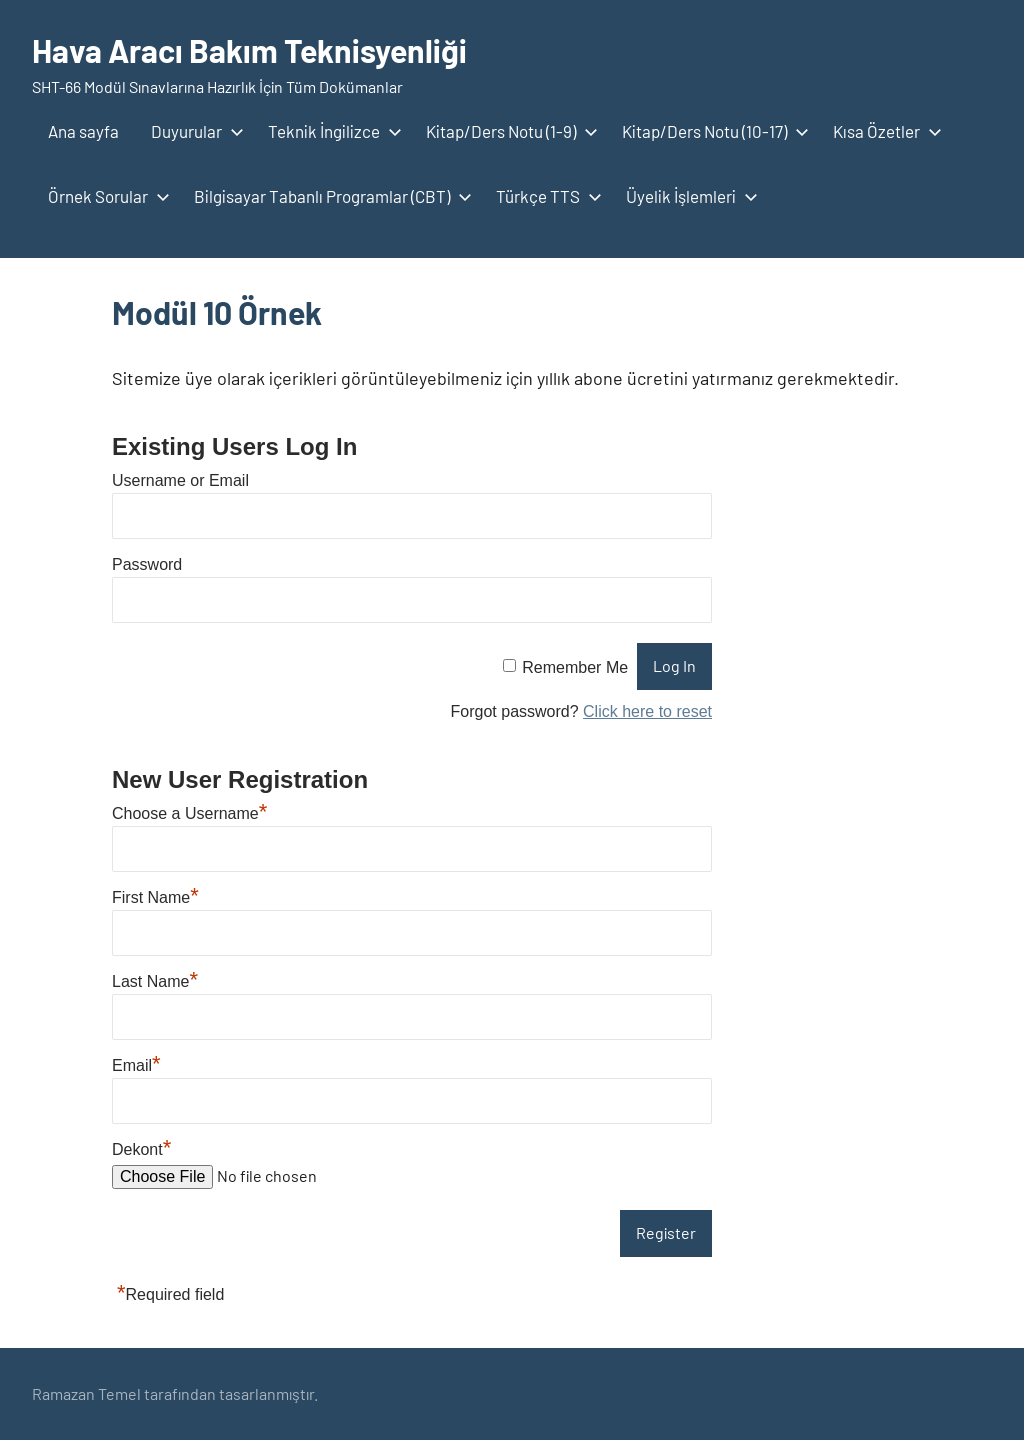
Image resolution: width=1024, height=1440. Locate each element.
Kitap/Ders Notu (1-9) (508, 131)
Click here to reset (647, 711)
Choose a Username (189, 813)
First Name (155, 897)
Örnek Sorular (105, 196)
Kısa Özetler (883, 131)
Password (147, 564)
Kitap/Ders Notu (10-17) (711, 131)
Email (136, 1065)
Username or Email (180, 480)
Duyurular (193, 131)
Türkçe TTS (545, 196)
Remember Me (575, 666)
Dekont (141, 1149)
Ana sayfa (83, 131)
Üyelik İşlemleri (688, 196)
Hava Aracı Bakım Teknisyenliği (249, 50)
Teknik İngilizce (331, 131)
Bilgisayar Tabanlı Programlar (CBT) (329, 196)
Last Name (155, 981)
